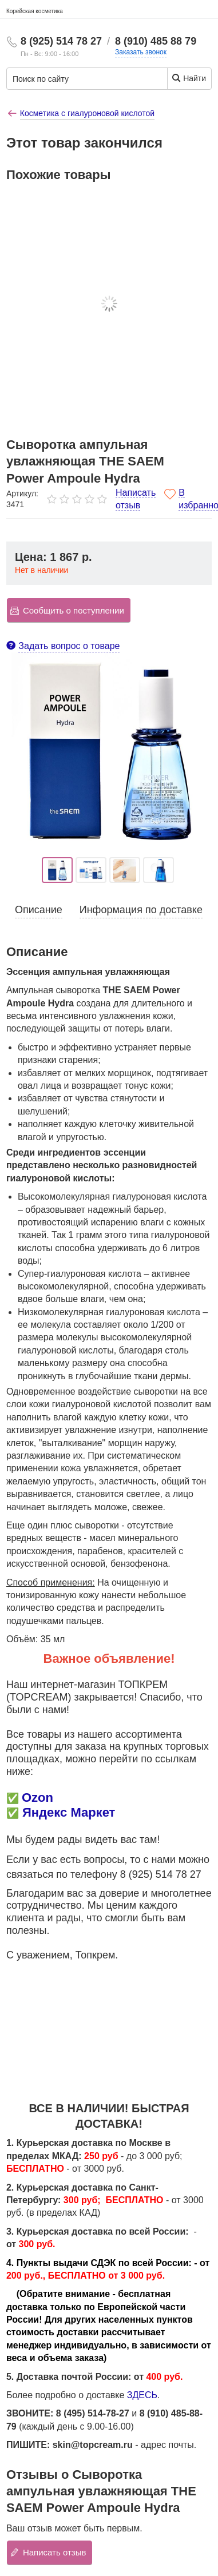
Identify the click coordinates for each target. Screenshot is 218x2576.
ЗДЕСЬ (142, 2395)
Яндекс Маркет (68, 1812)
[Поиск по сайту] (78, 79)
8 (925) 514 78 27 (61, 41)
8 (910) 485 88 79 (155, 41)
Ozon (37, 1797)
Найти (188, 78)
